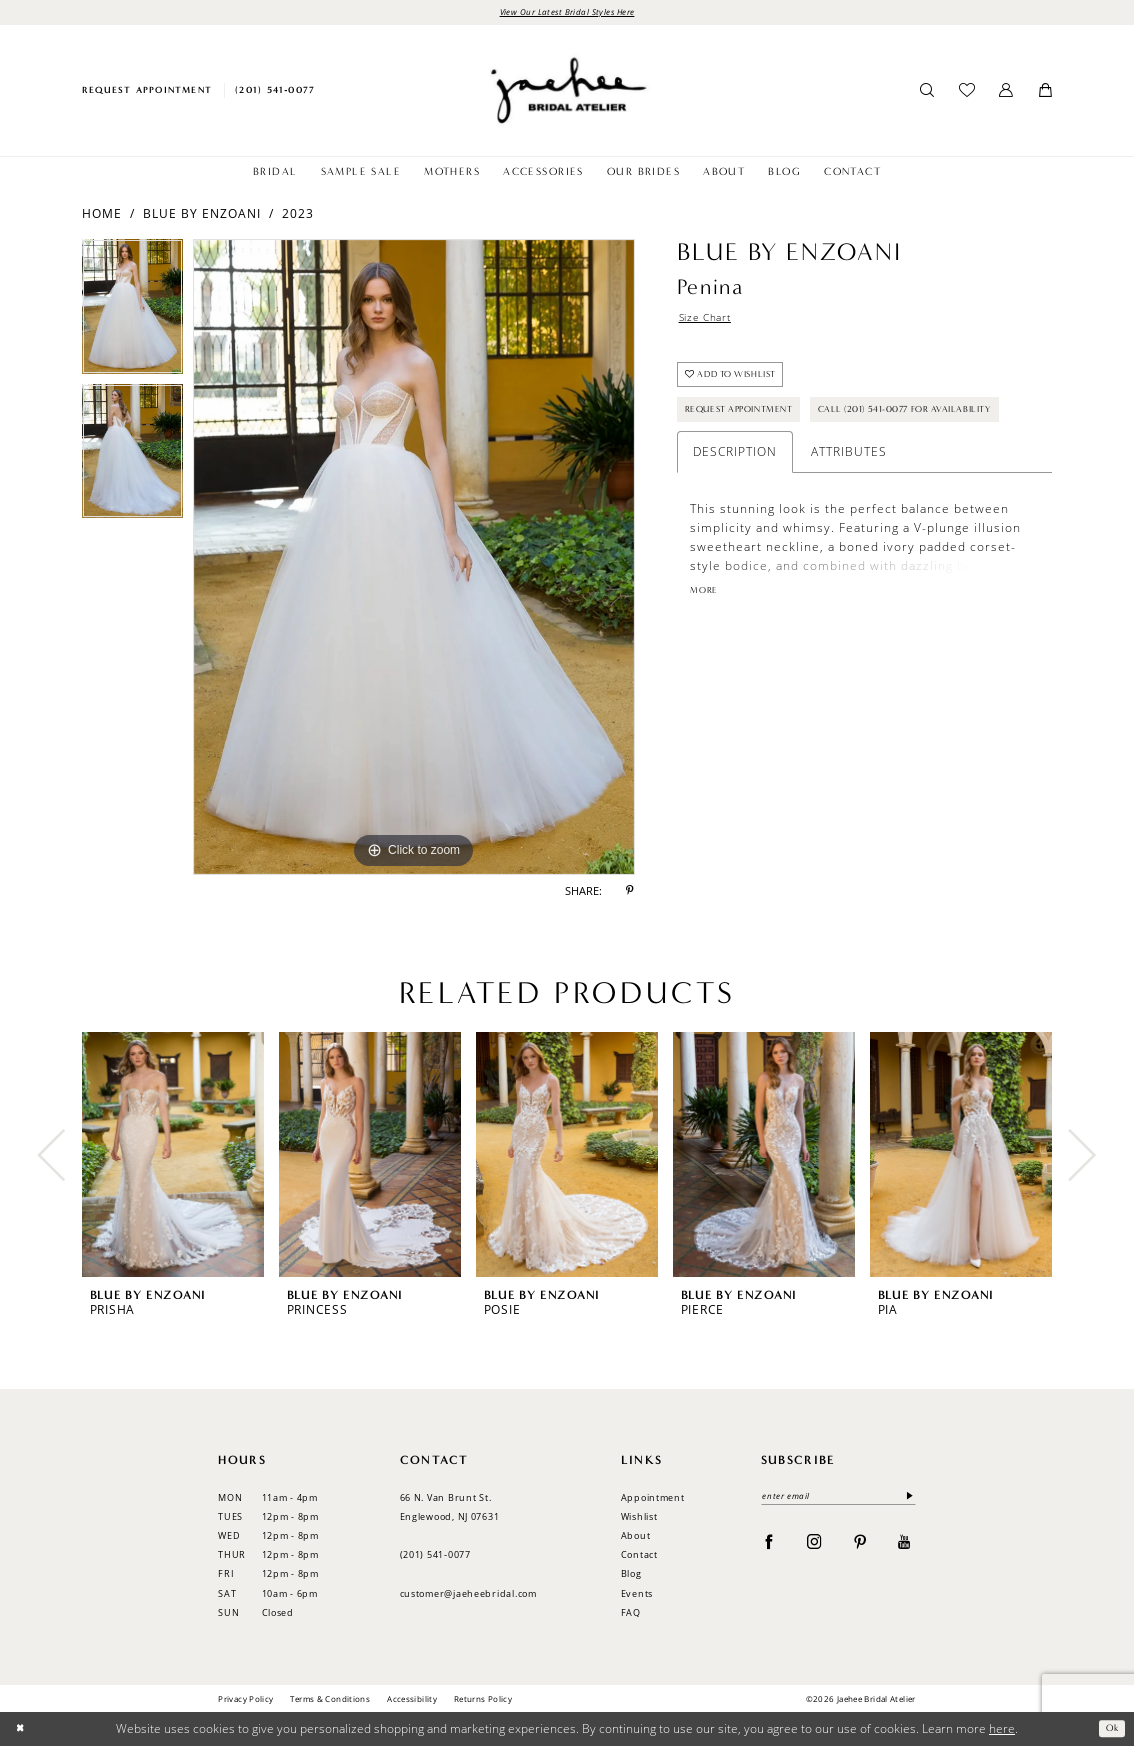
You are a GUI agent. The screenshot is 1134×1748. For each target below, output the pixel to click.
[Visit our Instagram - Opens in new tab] (814, 1547)
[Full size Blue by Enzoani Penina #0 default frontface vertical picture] (414, 560)
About (636, 1537)
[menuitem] (146, 92)
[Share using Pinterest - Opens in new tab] (630, 894)
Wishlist (639, 1518)
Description (735, 512)
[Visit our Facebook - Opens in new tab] (769, 1547)
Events (637, 1595)
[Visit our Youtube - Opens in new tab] (904, 1547)
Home (102, 215)
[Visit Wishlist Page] (966, 93)
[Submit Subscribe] (906, 1500)
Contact (639, 1556)
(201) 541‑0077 (435, 1556)
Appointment (653, 1499)
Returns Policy (483, 1700)
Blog (631, 1576)
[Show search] (927, 93)
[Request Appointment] (146, 92)
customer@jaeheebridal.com (468, 1595)
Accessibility (412, 1700)
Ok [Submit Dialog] (1109, 1731)
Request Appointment (751, 426)
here (1002, 1730)
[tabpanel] (132, 314)
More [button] (707, 653)
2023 (298, 215)
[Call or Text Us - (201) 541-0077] (275, 92)
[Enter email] (838, 1500)
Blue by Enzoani (202, 215)
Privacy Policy (245, 1700)
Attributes (849, 512)
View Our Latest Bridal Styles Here (567, 13)
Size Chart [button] (711, 322)
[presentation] (173, 1157)
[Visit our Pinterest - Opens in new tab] (860, 1547)
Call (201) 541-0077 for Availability (793, 468)
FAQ (631, 1614)
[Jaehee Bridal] (566, 92)
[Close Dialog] (22, 1731)
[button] (1006, 93)
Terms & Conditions (330, 1700)
